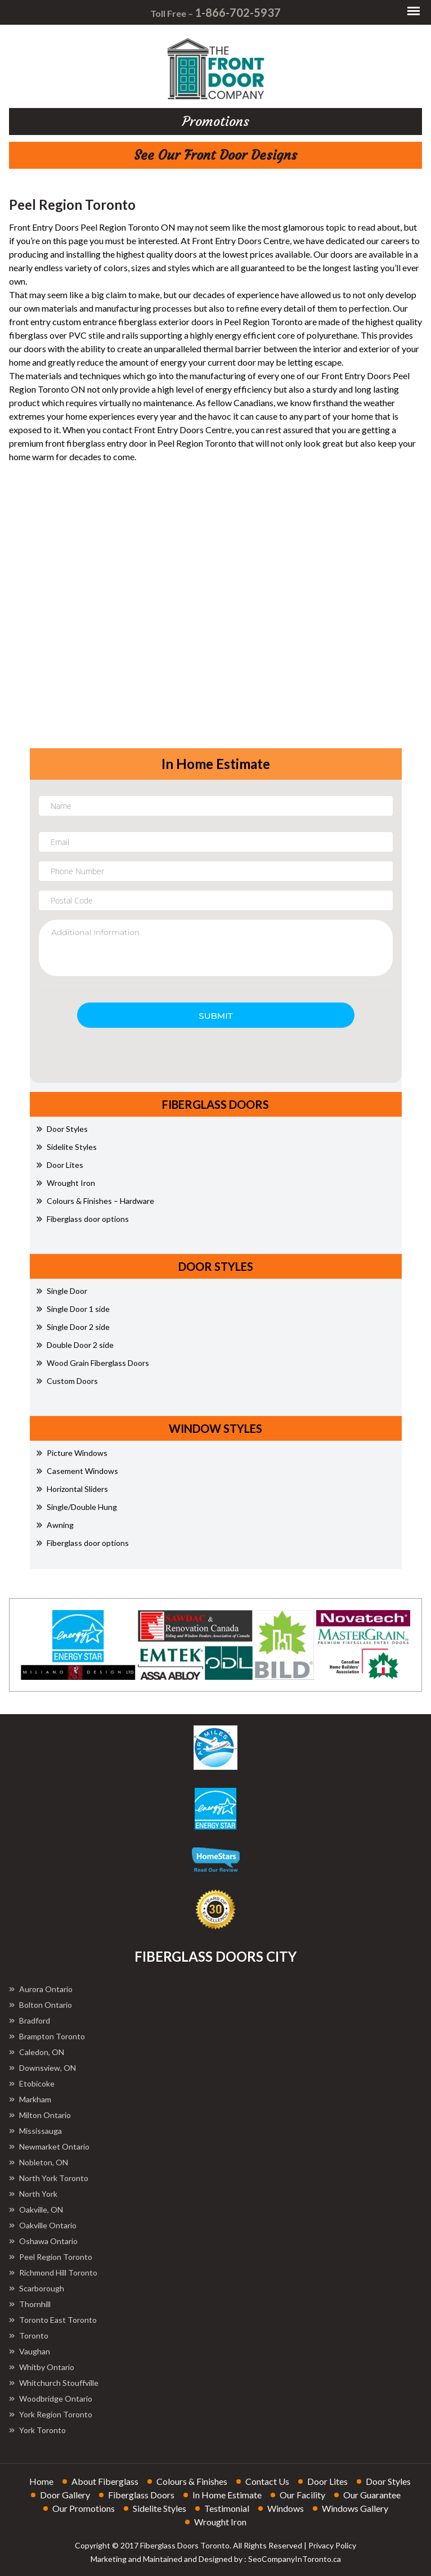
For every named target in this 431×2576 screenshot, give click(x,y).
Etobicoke (32, 2083)
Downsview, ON (42, 2068)
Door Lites (60, 1165)
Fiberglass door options (83, 1219)
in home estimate (227, 2494)
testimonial (226, 2508)
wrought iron (220, 2521)
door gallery (65, 2494)
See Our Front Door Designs (215, 155)
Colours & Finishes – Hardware (95, 1201)
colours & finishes (191, 2481)
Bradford (29, 2020)
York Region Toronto (50, 2414)
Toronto (28, 2335)
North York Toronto (48, 2178)
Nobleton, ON (38, 2162)
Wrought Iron (66, 1183)
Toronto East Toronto (53, 2320)
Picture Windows (72, 1453)
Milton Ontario (40, 2115)
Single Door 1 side (73, 1309)
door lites (327, 2481)
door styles (388, 2481)
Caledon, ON (36, 2052)
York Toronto (37, 2430)
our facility (302, 2494)
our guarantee (372, 2494)
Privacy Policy (332, 2545)
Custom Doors (67, 1381)
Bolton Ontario (40, 2004)
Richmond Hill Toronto (53, 2272)
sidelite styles (159, 2508)
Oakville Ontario (43, 2225)
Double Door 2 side (75, 1345)
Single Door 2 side (73, 1327)
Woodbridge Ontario (50, 2398)
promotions (215, 121)
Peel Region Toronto (50, 2257)
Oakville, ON (36, 2209)
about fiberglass (104, 2481)
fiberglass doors (141, 2494)
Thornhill (30, 2304)
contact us (267, 2481)
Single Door (62, 1291)
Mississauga (35, 2131)
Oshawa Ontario (43, 2241)
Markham (30, 2099)
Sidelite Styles (67, 1147)
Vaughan (29, 2351)
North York (33, 2194)
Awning (55, 1525)
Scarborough (36, 2288)
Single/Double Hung (77, 1507)
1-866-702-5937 (238, 12)
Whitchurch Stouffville (53, 2383)
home (41, 2481)
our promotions (83, 2508)
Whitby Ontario (41, 2367)
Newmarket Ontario (49, 2146)
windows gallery (355, 2508)
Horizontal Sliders (72, 1489)
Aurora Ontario (41, 1989)
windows (285, 2508)
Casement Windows (77, 1471)
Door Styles (62, 1129)
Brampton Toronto (47, 2036)
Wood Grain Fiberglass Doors (93, 1363)
